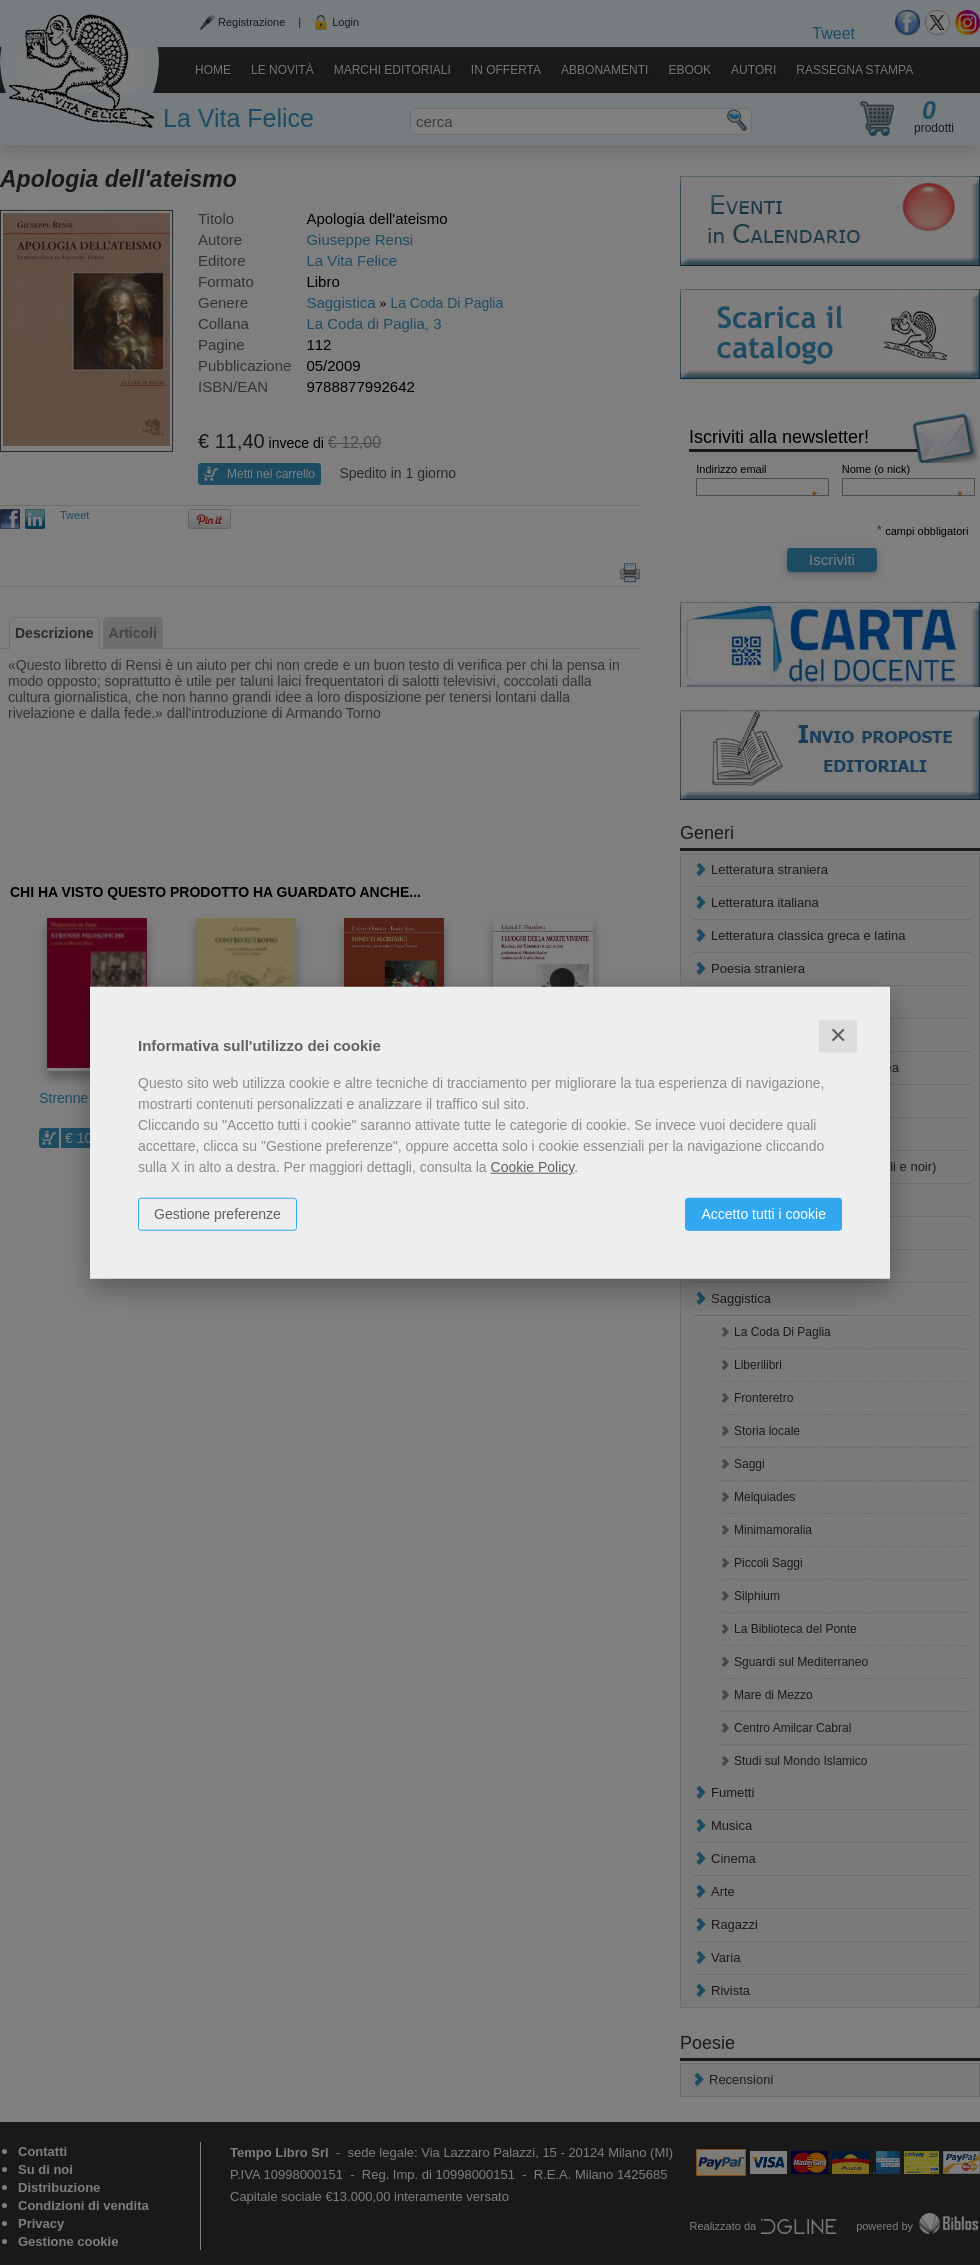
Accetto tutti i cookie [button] (763, 1214)
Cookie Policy (533, 1167)
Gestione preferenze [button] (217, 1214)
